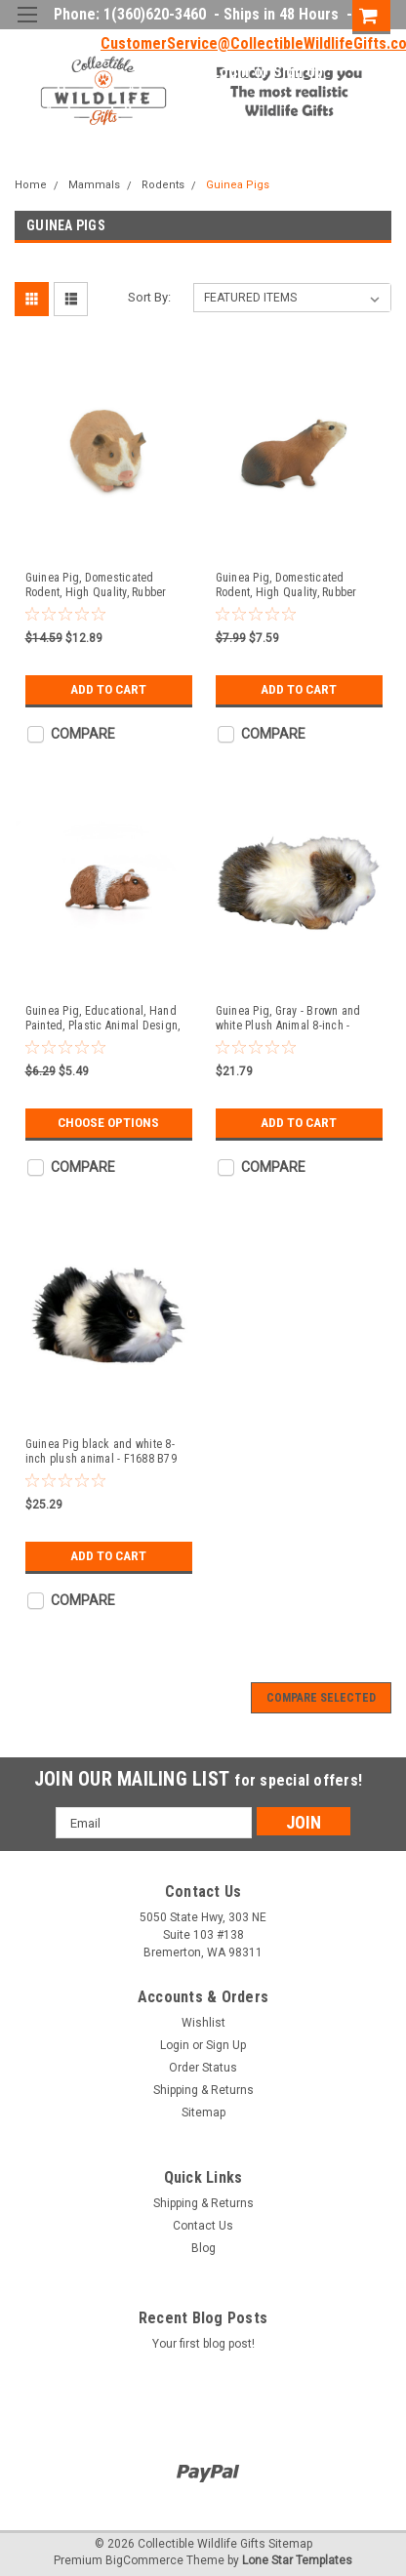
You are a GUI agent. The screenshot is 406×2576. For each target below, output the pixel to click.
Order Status (203, 2067)
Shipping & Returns (203, 2090)
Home (31, 185)
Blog (203, 2248)
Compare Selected (321, 1698)
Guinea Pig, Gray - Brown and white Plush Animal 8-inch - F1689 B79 (288, 1018)
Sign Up (298, 72)
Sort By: (149, 297)
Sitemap (203, 2112)
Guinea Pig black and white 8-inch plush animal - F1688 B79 (101, 1451)
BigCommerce (144, 2560)
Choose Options (108, 1123)
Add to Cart (108, 690)
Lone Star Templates (297, 2560)
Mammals (94, 185)
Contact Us (203, 2226)
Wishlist (203, 2023)
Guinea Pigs (237, 185)
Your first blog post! (203, 2344)
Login (230, 72)
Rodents (163, 185)
